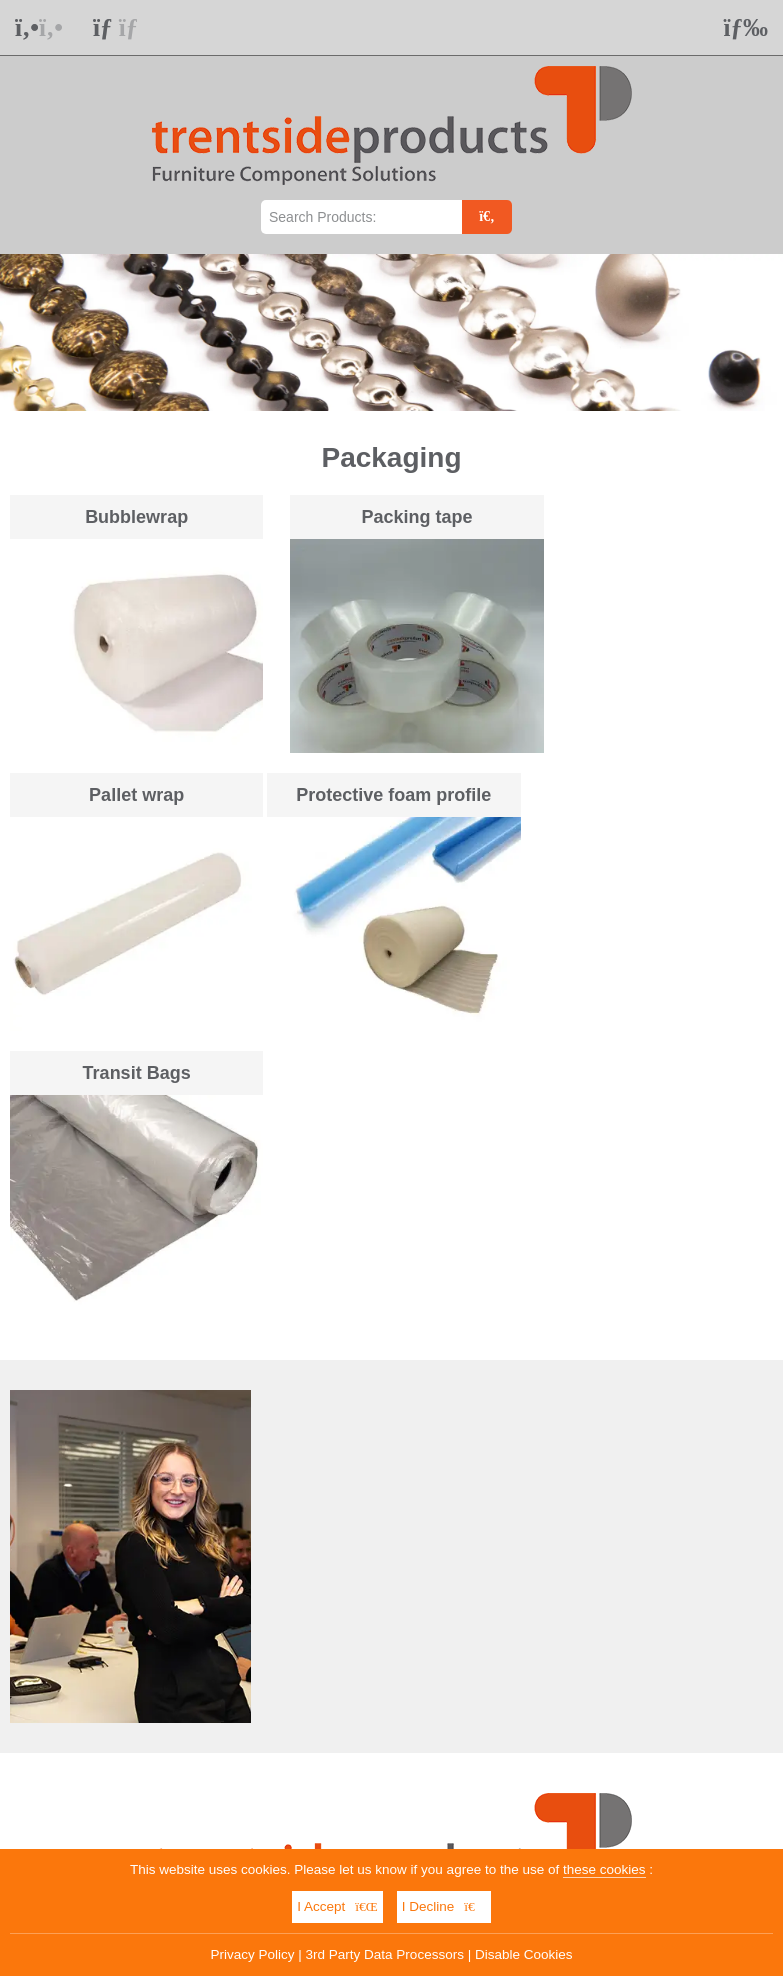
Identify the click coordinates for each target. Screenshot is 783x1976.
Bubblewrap (128, 517)
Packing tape (391, 517)
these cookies (604, 1869)
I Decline (444, 1906)
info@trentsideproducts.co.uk (411, 1688)
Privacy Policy (253, 1954)
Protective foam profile (128, 781)
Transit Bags (391, 781)
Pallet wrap (654, 517)
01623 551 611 (162, 1688)
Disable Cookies (524, 1954)
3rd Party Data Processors (385, 1954)
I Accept (337, 1906)
